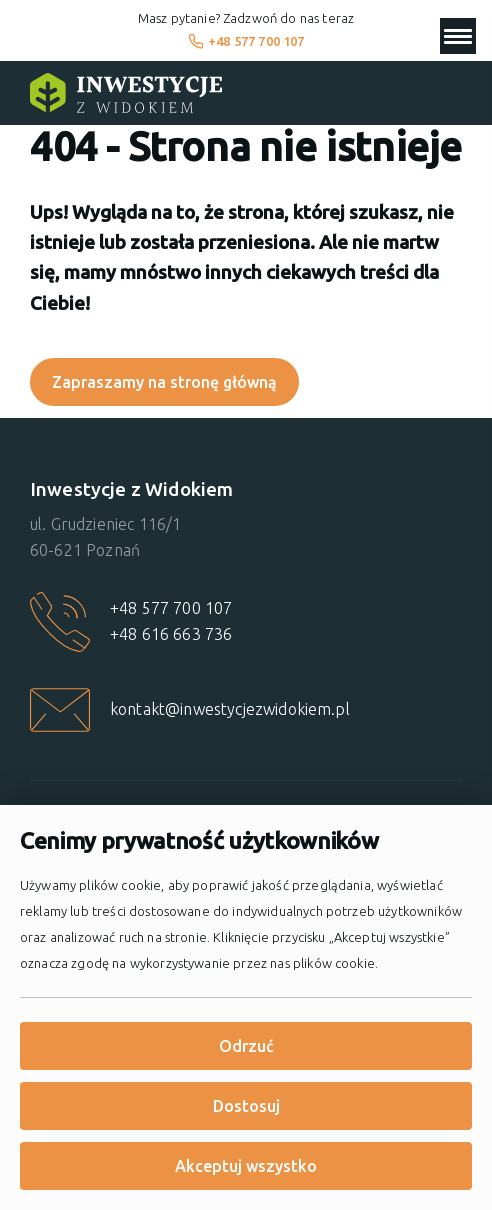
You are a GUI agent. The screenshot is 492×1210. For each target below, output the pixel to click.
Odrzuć (246, 1046)
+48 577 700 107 (246, 41)
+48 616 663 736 (171, 634)
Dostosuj (246, 1106)
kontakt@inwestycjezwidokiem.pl (230, 709)
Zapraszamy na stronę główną (164, 382)
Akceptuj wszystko (246, 1166)
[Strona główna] (126, 93)
